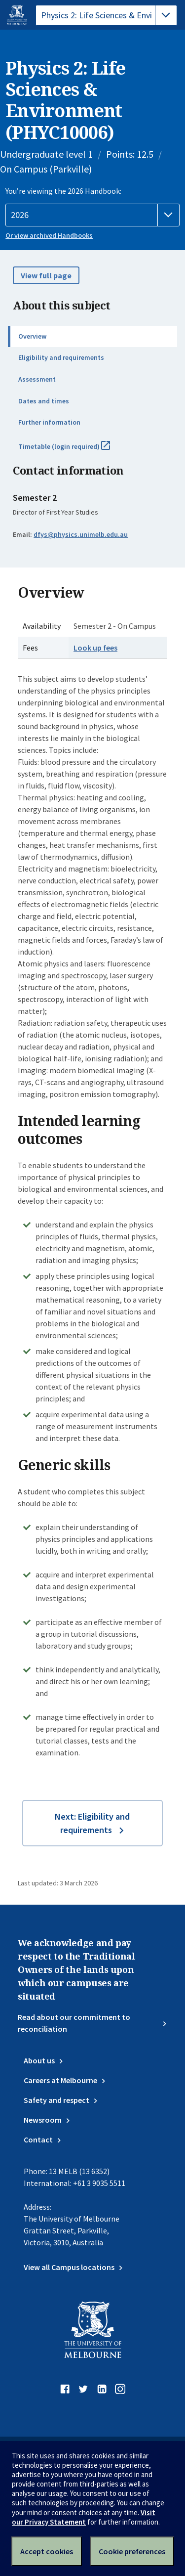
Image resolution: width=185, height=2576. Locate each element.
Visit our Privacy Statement (83, 2517)
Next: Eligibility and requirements (92, 1823)
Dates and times (43, 400)
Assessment (37, 379)
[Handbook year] (92, 215)
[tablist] (106, 15)
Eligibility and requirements (61, 357)
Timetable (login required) (75, 450)
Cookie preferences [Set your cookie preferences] (132, 2551)
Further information (49, 422)
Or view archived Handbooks (49, 235)
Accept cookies (46, 2551)
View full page (46, 275)
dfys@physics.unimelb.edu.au (81, 534)
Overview (32, 336)
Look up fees (95, 648)
